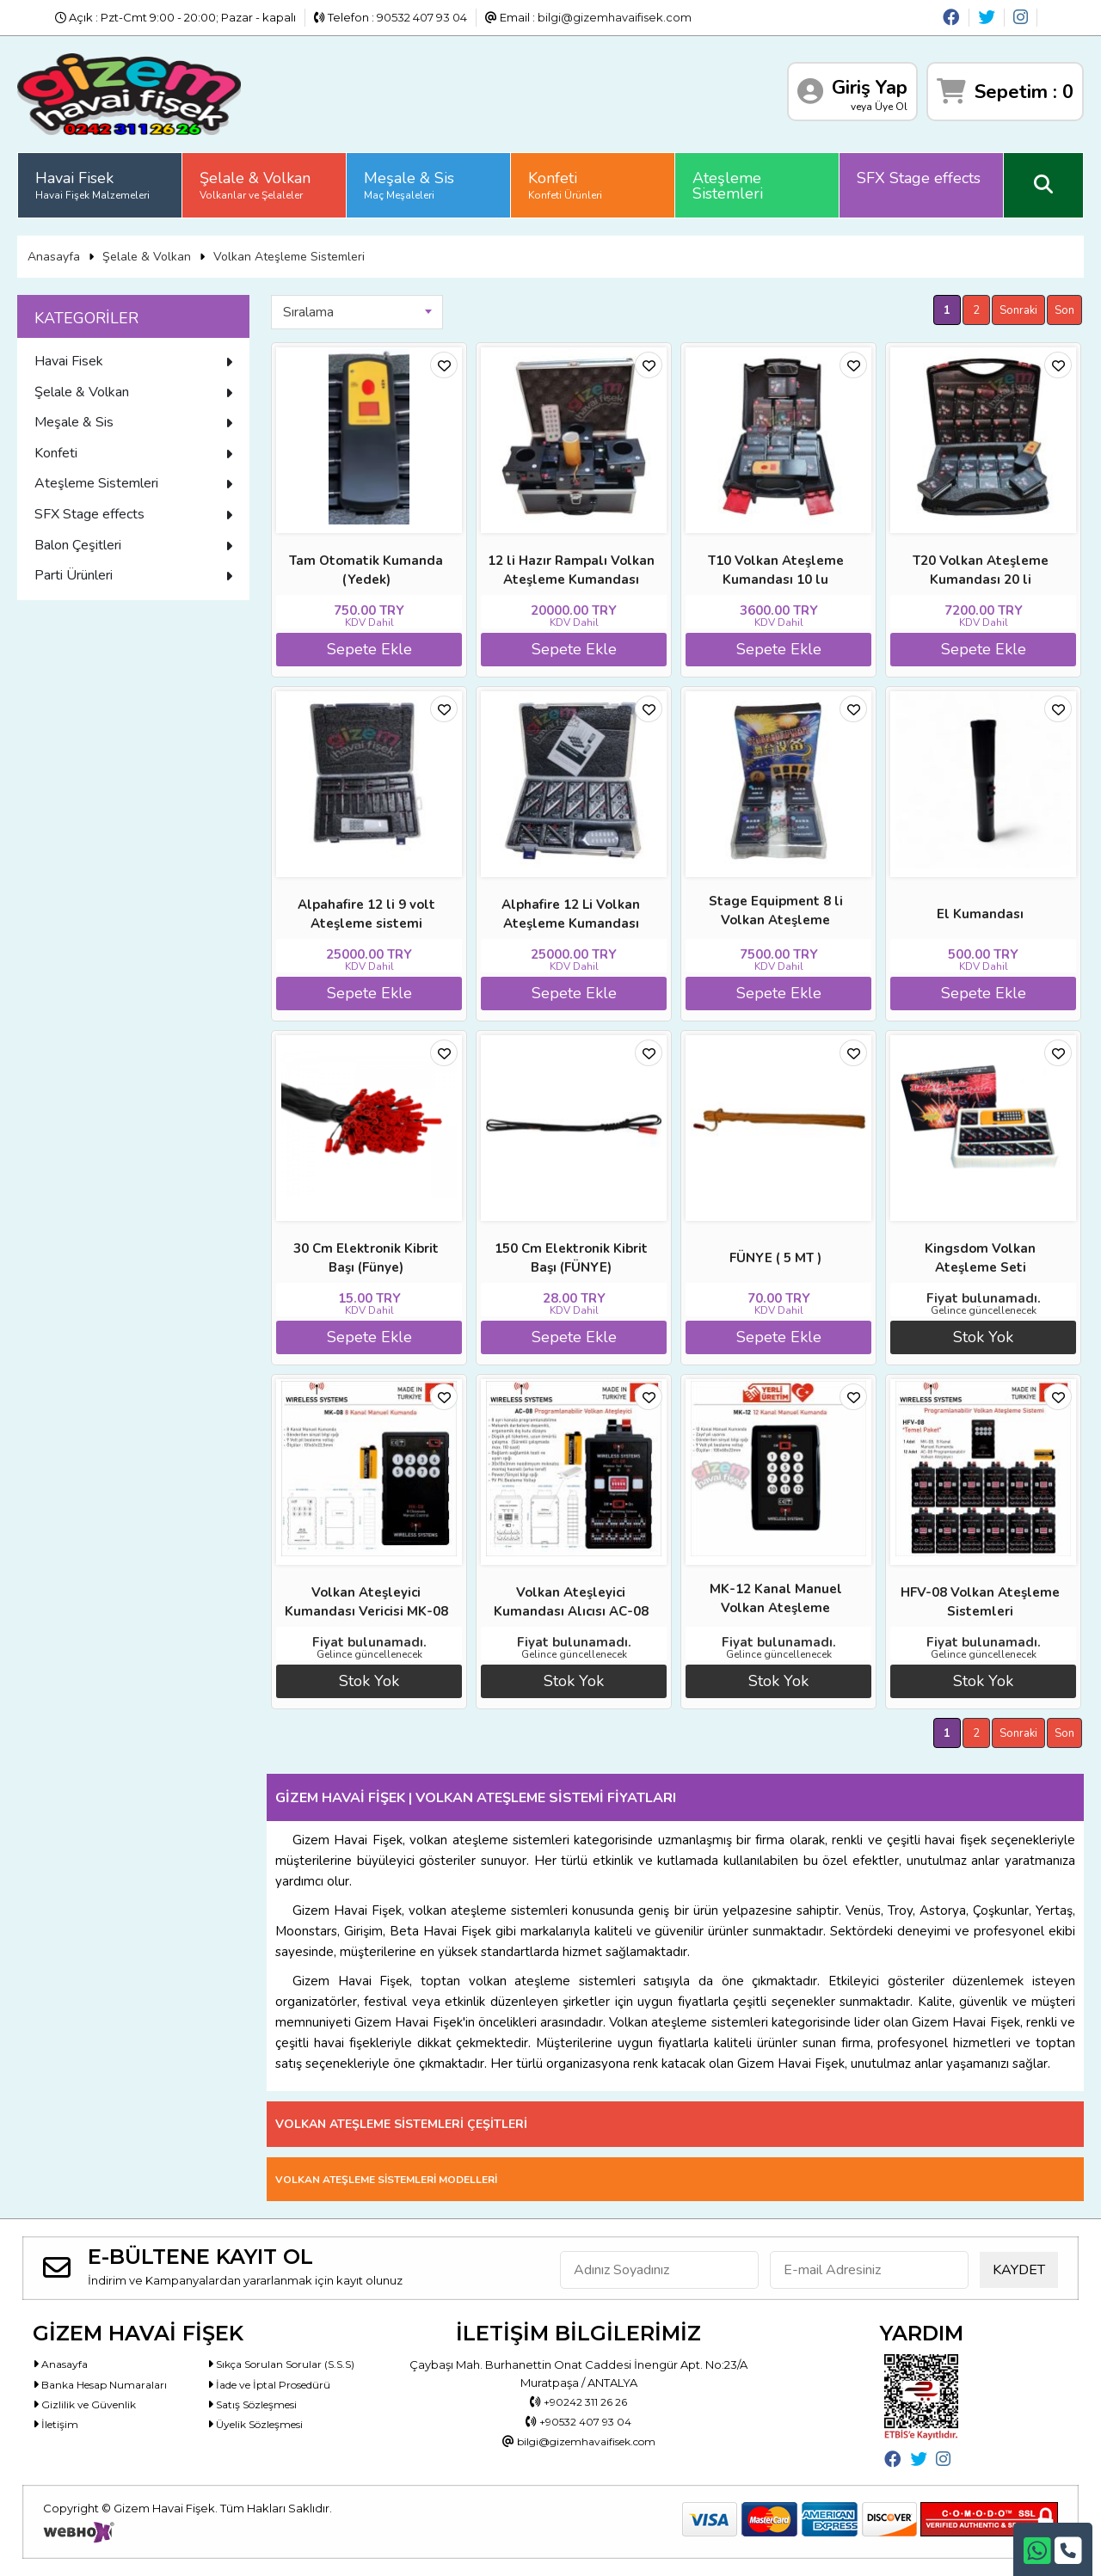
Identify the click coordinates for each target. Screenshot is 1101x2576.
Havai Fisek (92, 185)
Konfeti (565, 185)
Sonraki (1018, 310)
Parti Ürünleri (133, 575)
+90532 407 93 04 (579, 2424)
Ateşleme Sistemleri (727, 186)
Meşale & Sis (409, 185)
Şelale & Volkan (255, 185)
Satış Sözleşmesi (258, 2407)
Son (1064, 310)
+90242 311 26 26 (578, 2402)
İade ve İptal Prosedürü (277, 2386)
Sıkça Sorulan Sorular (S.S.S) (290, 2364)
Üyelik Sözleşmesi (262, 2429)
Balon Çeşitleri (133, 545)
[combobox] (357, 312)
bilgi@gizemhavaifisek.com (615, 17)
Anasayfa (54, 256)
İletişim (57, 2429)
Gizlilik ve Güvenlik (88, 2407)
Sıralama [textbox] (308, 312)
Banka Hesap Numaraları (106, 2386)
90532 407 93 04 (422, 17)
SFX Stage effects (919, 178)
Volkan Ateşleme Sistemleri (289, 256)
